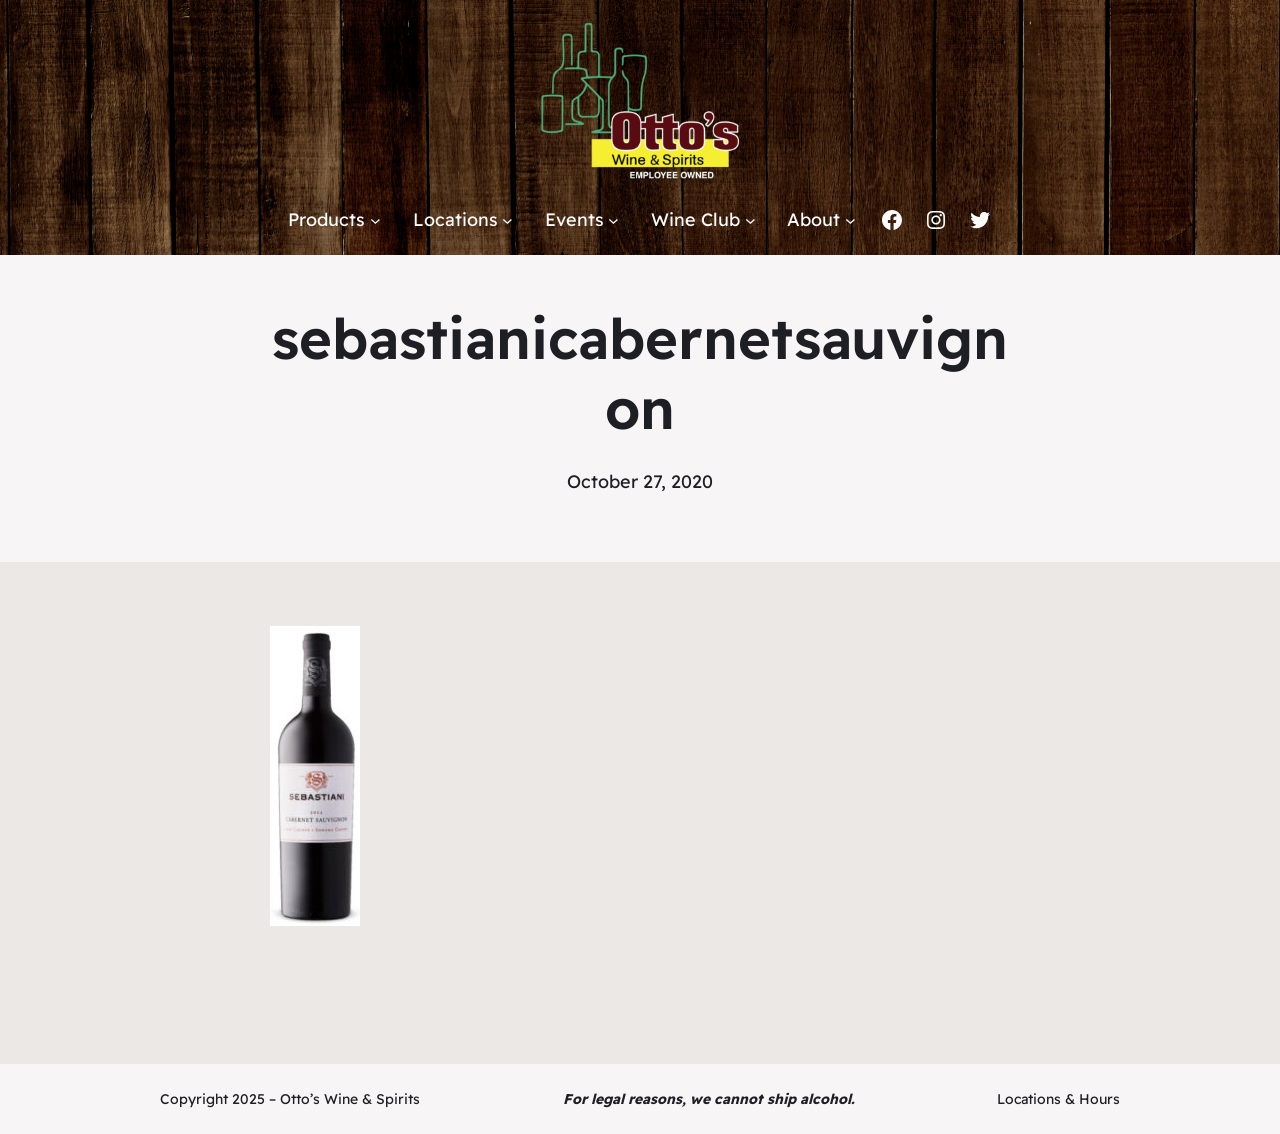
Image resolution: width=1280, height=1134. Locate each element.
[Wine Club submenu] (750, 220)
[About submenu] (850, 220)
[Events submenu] (613, 220)
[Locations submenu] (507, 220)
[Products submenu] (375, 220)
